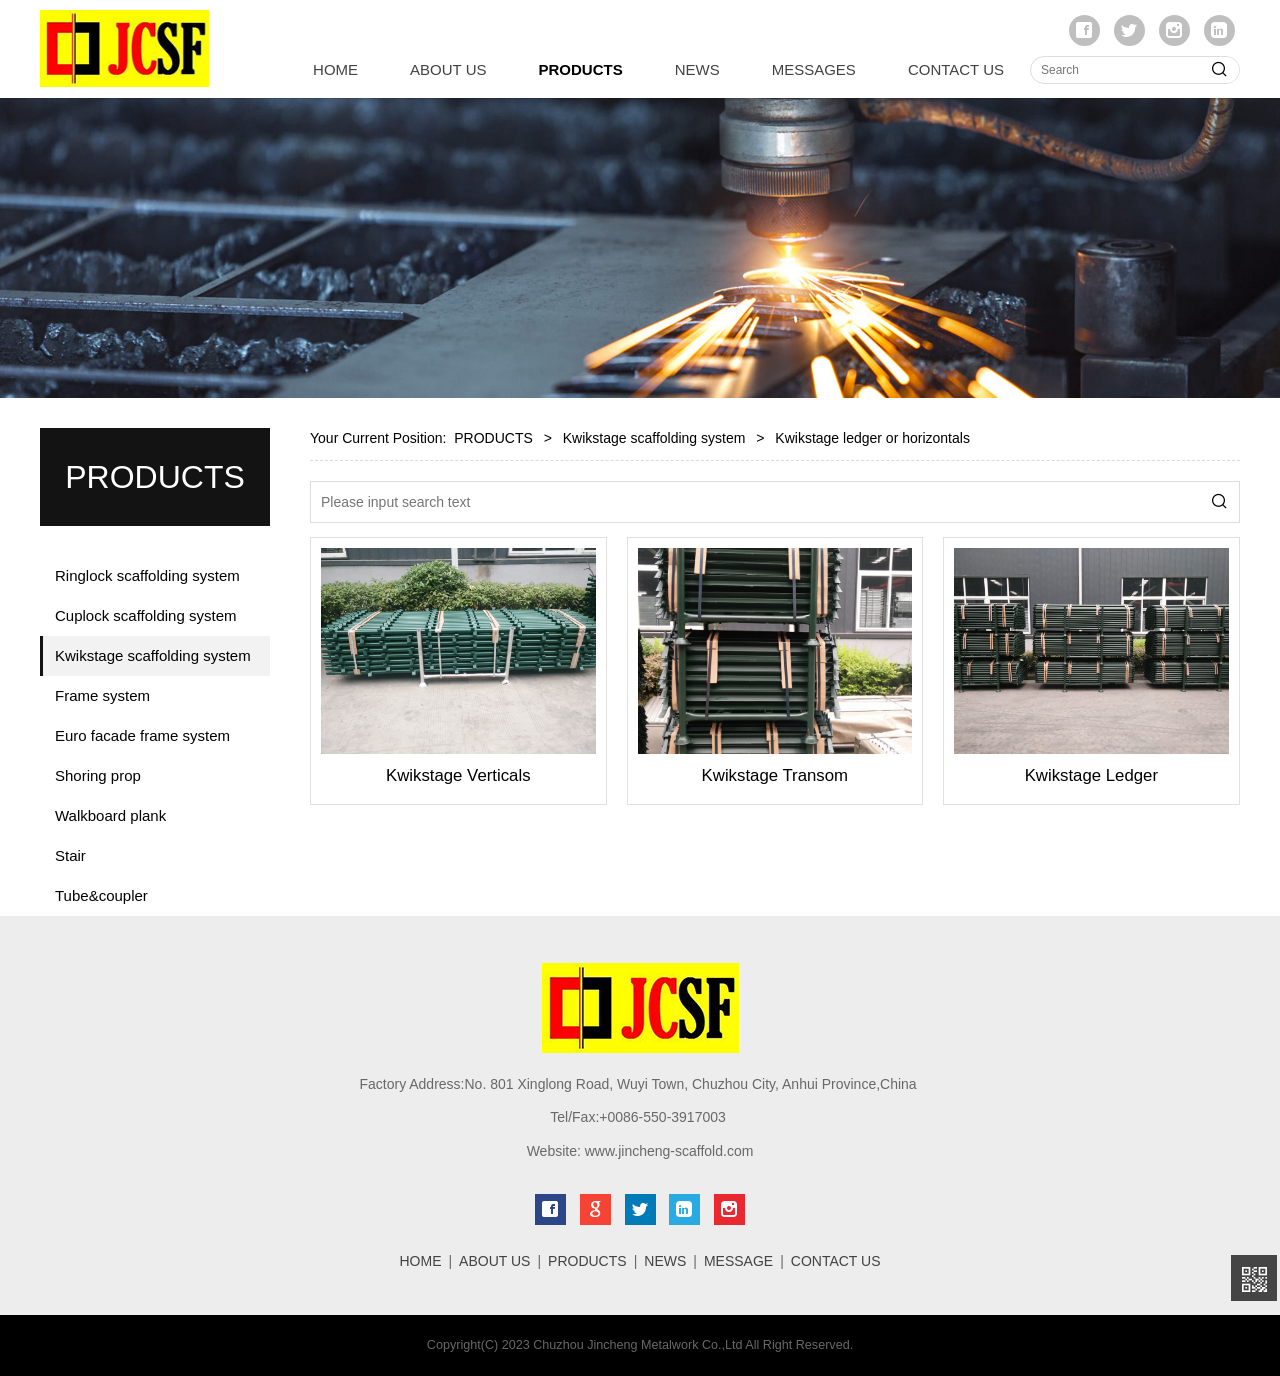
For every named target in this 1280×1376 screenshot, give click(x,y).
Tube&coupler (101, 895)
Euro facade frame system (142, 735)
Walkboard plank (110, 815)
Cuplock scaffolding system (145, 615)
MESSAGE (738, 1261)
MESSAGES (814, 69)
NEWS (697, 69)
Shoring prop (98, 775)
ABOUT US (448, 69)
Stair (70, 855)
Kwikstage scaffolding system (153, 655)
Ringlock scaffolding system (147, 575)
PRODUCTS (581, 69)
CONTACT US (956, 69)
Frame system (102, 695)
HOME (335, 69)
